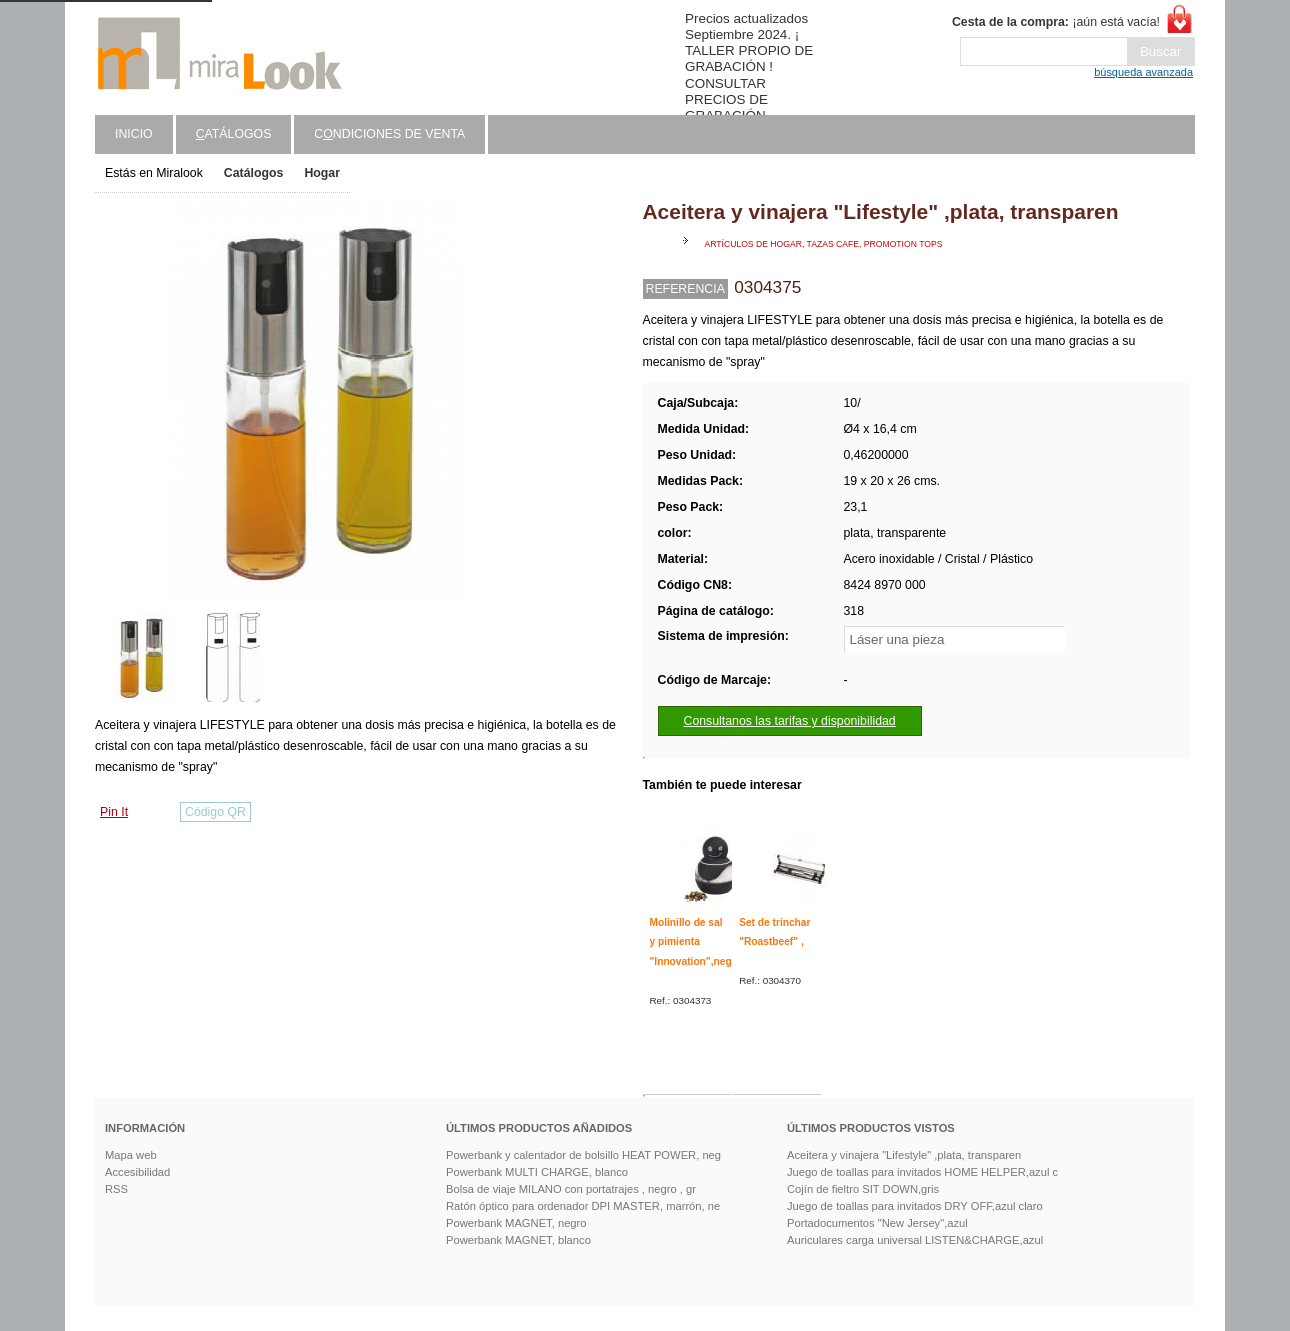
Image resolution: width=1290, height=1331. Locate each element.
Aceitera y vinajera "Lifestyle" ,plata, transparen (904, 1155)
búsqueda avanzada (1143, 72)
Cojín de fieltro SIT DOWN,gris (863, 1189)
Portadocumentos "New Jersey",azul (877, 1223)
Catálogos (254, 173)
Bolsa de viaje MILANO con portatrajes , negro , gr (571, 1189)
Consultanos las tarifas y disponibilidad (790, 721)
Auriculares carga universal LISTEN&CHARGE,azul (915, 1240)
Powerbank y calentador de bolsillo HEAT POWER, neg (583, 1155)
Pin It (114, 812)
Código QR (215, 812)
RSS (116, 1189)
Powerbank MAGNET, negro (516, 1223)
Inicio (134, 134)
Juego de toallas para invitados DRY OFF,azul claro (915, 1206)
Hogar (322, 173)
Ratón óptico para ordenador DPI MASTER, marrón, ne (583, 1206)
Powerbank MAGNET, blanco (518, 1240)
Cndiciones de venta (389, 134)
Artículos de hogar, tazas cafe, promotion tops (824, 244)
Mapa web (131, 1155)
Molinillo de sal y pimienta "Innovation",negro (696, 942)
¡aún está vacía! (1056, 22)
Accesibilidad (137, 1172)
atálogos (234, 134)
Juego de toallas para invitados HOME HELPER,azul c (922, 1172)
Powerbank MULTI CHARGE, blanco (537, 1172)
